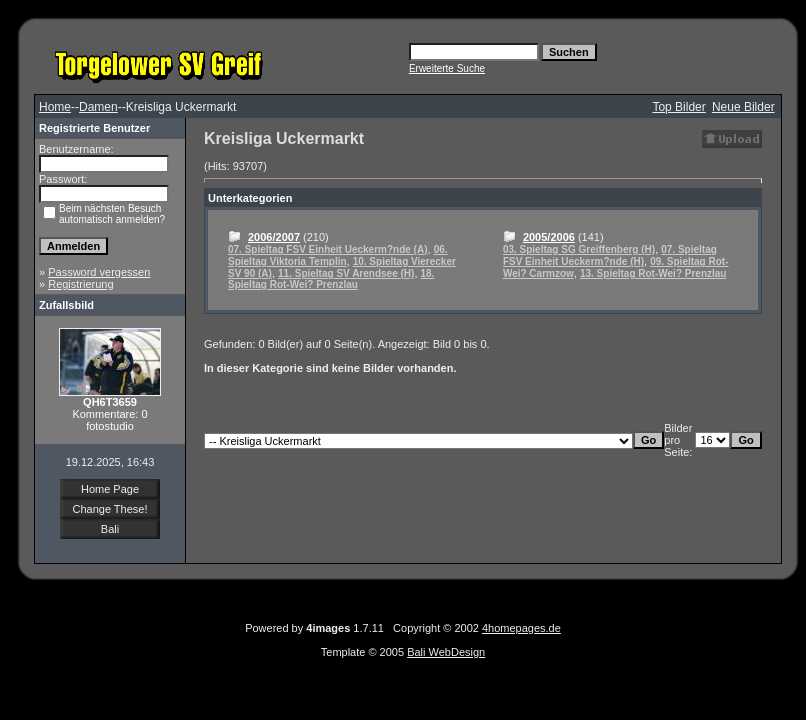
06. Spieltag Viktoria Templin (338, 255)
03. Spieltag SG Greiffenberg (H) (579, 249)
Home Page (110, 489)
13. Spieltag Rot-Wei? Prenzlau (653, 273)
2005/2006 (549, 237)
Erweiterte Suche (447, 68)
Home (55, 107)
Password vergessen (99, 272)
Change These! (109, 509)
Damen (98, 107)
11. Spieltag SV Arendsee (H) (346, 273)
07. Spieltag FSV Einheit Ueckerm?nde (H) (610, 255)
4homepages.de (521, 628)
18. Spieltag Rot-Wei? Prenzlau (331, 279)
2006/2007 (274, 237)
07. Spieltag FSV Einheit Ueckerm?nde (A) (328, 249)
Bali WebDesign (446, 652)
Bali (110, 529)
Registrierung (80, 284)
